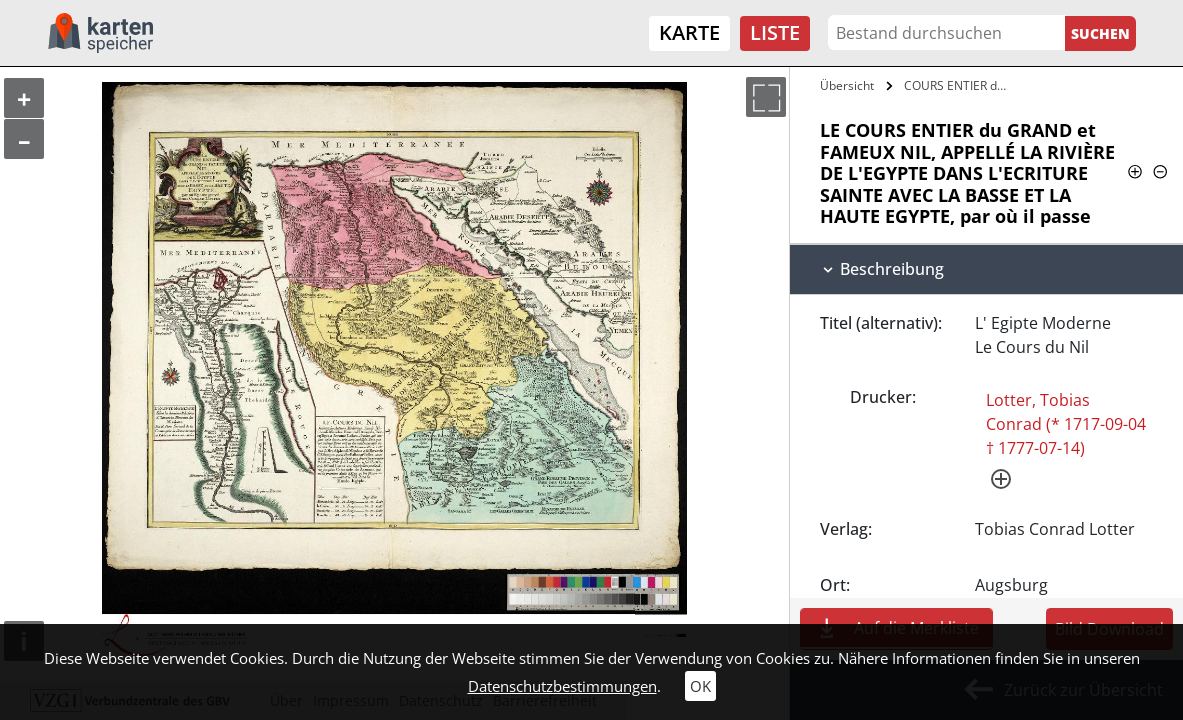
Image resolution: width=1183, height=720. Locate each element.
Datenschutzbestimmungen (562, 686)
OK (700, 686)
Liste (775, 32)
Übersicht (847, 85)
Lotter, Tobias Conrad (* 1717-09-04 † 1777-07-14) (1066, 424)
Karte (689, 32)
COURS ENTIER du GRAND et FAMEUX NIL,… (958, 85)
